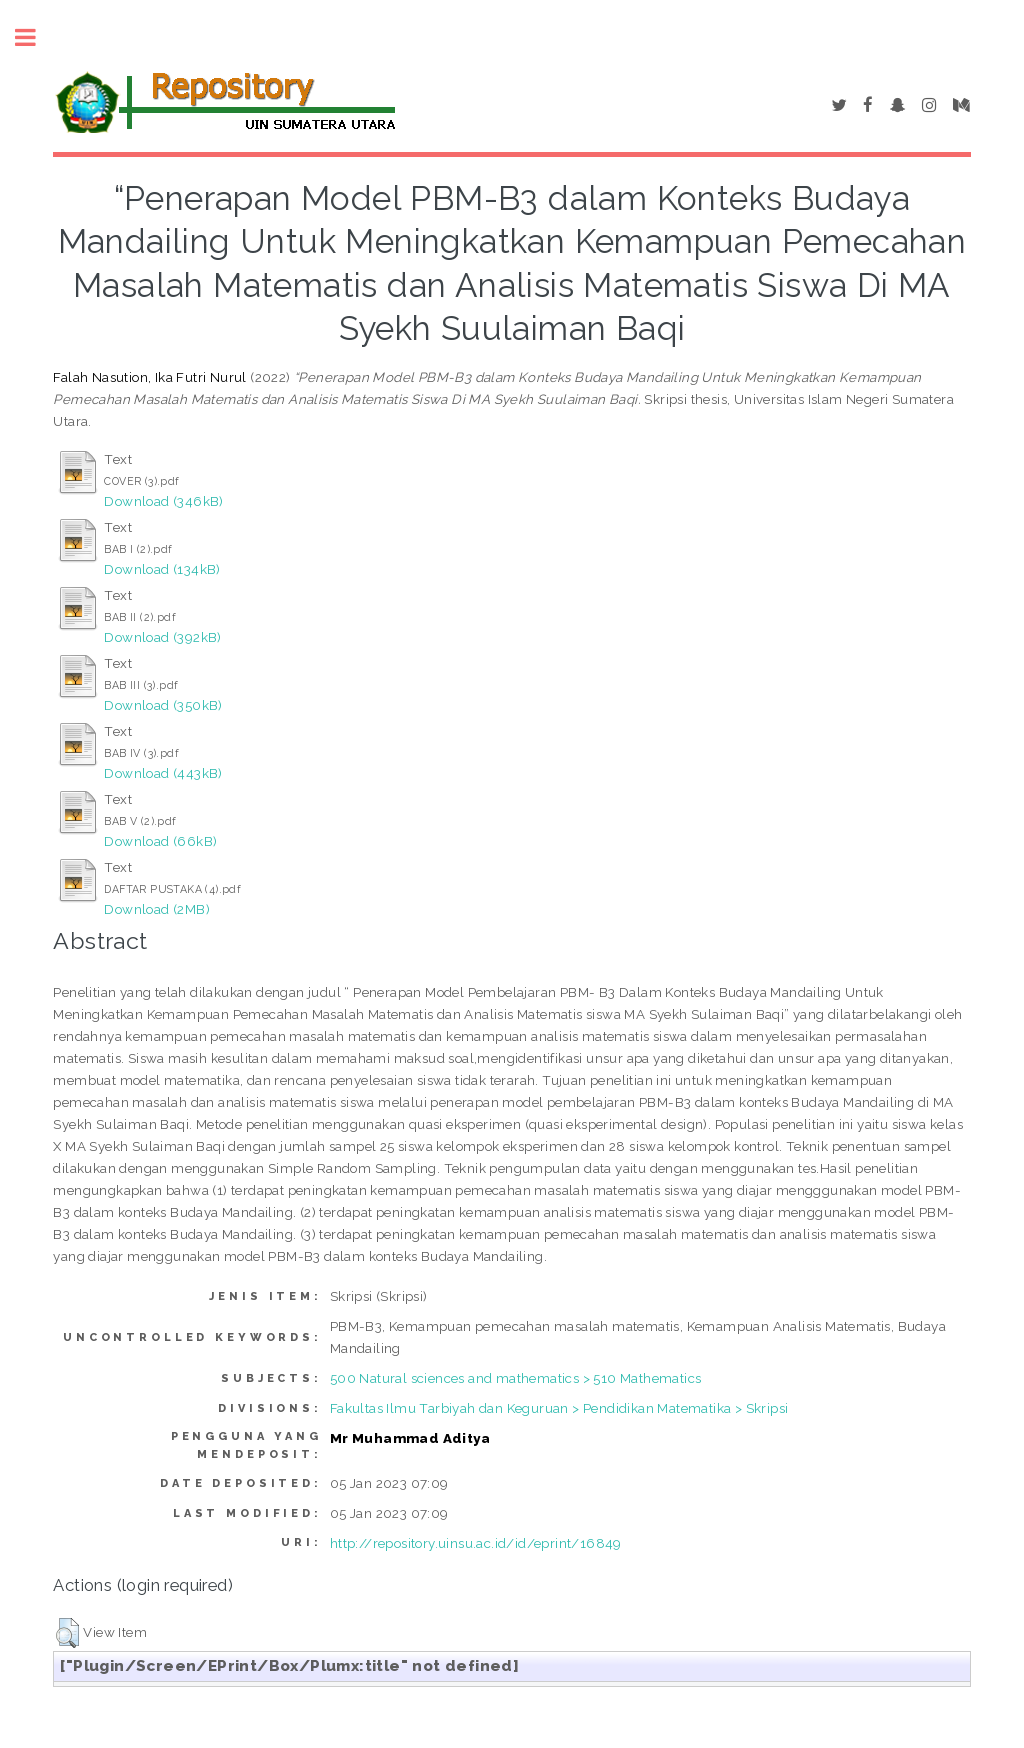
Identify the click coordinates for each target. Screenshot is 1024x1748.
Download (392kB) (162, 637)
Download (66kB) (160, 841)
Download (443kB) (163, 773)
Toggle (36, 37)
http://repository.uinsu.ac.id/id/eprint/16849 (476, 1543)
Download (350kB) (163, 705)
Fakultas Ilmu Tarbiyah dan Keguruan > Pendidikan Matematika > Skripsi (559, 1408)
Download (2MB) (157, 909)
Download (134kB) (162, 569)
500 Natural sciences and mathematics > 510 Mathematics (516, 1378)
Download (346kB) (163, 501)
